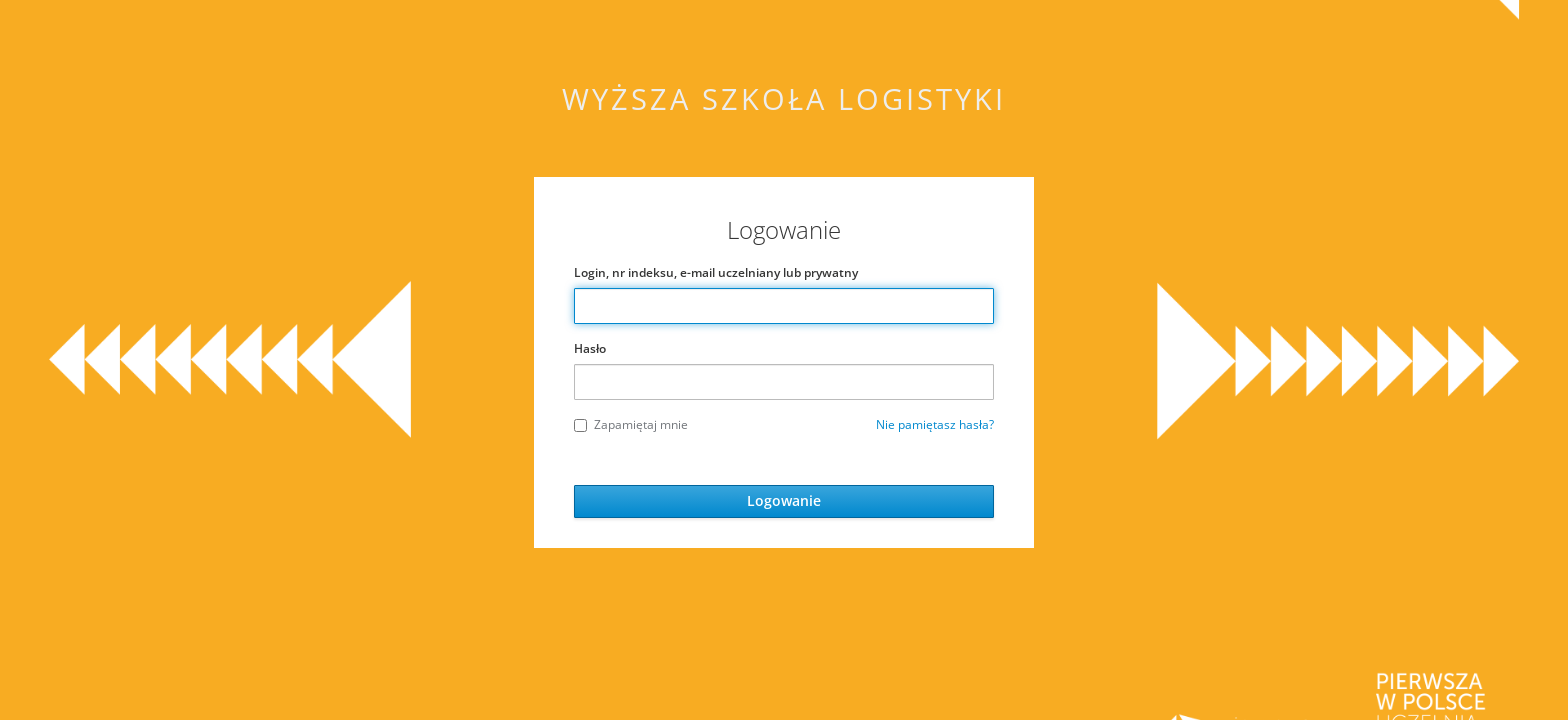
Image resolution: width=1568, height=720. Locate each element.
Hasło (590, 348)
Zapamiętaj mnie (631, 424)
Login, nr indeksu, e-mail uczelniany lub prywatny (716, 272)
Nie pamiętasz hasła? (935, 424)
